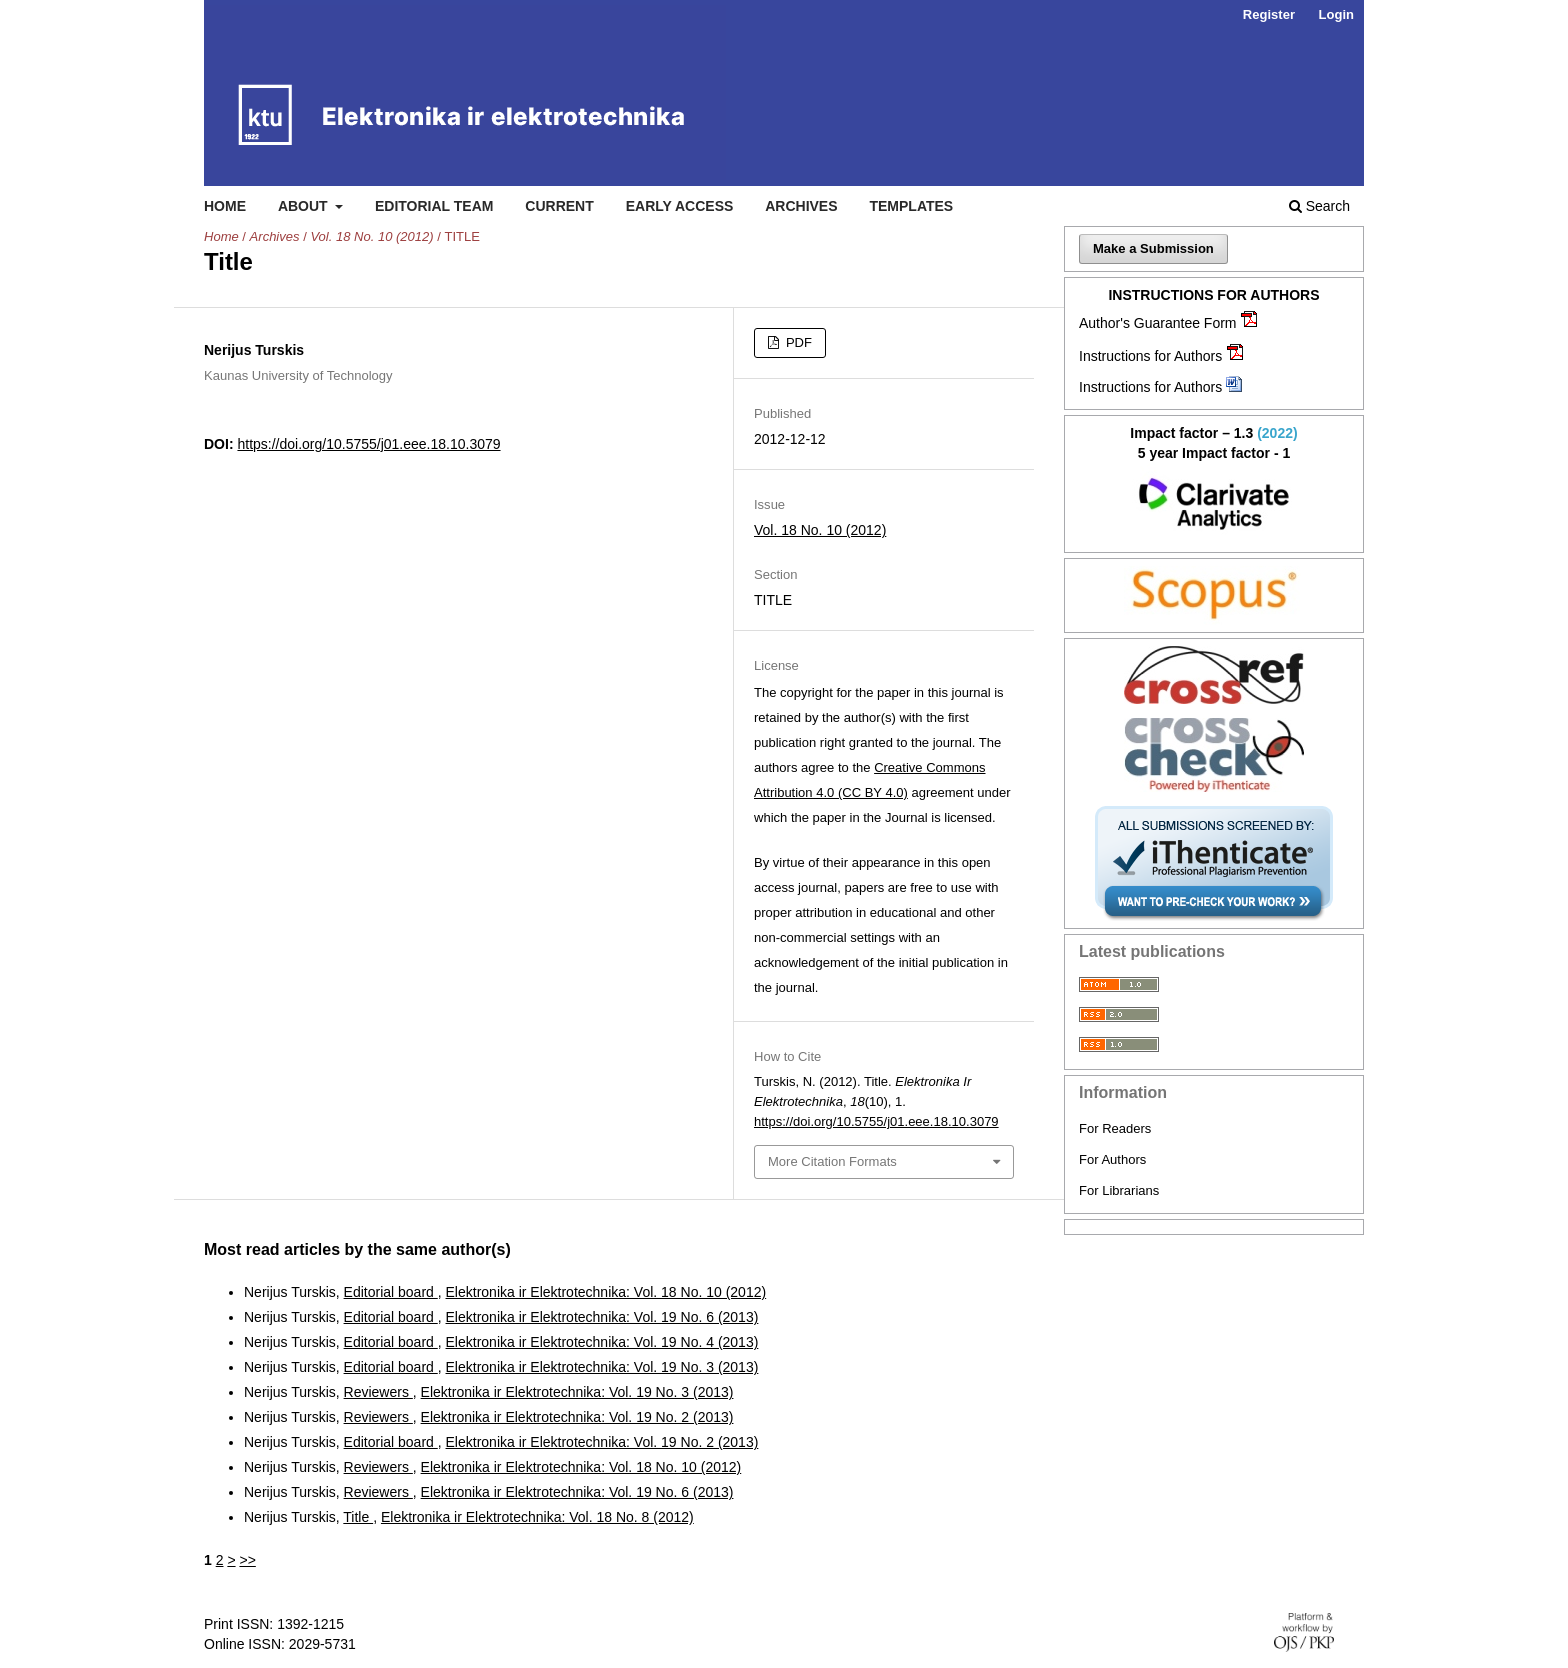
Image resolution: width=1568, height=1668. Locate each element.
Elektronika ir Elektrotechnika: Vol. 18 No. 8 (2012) (537, 1517)
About (305, 206)
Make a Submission (1153, 248)
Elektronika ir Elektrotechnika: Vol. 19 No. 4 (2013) (602, 1342)
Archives (801, 206)
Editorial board (391, 1292)
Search (1319, 206)
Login (1336, 14)
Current (559, 206)
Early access (680, 206)
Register (1269, 14)
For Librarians (1119, 1190)
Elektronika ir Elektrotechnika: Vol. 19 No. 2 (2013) (577, 1417)
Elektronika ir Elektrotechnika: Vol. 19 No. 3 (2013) (602, 1367)
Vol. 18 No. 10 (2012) (371, 236)
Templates (911, 206)
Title (358, 1517)
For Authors (1112, 1159)
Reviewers (378, 1392)
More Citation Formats (832, 1161)
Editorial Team (434, 206)
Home (225, 206)
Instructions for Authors (1150, 356)
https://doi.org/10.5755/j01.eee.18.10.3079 (368, 444)
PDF (797, 342)
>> (247, 1560)
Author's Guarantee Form (1158, 323)
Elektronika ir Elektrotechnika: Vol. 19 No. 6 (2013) (602, 1317)
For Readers (1115, 1128)
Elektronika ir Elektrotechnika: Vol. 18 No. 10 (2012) (606, 1292)
